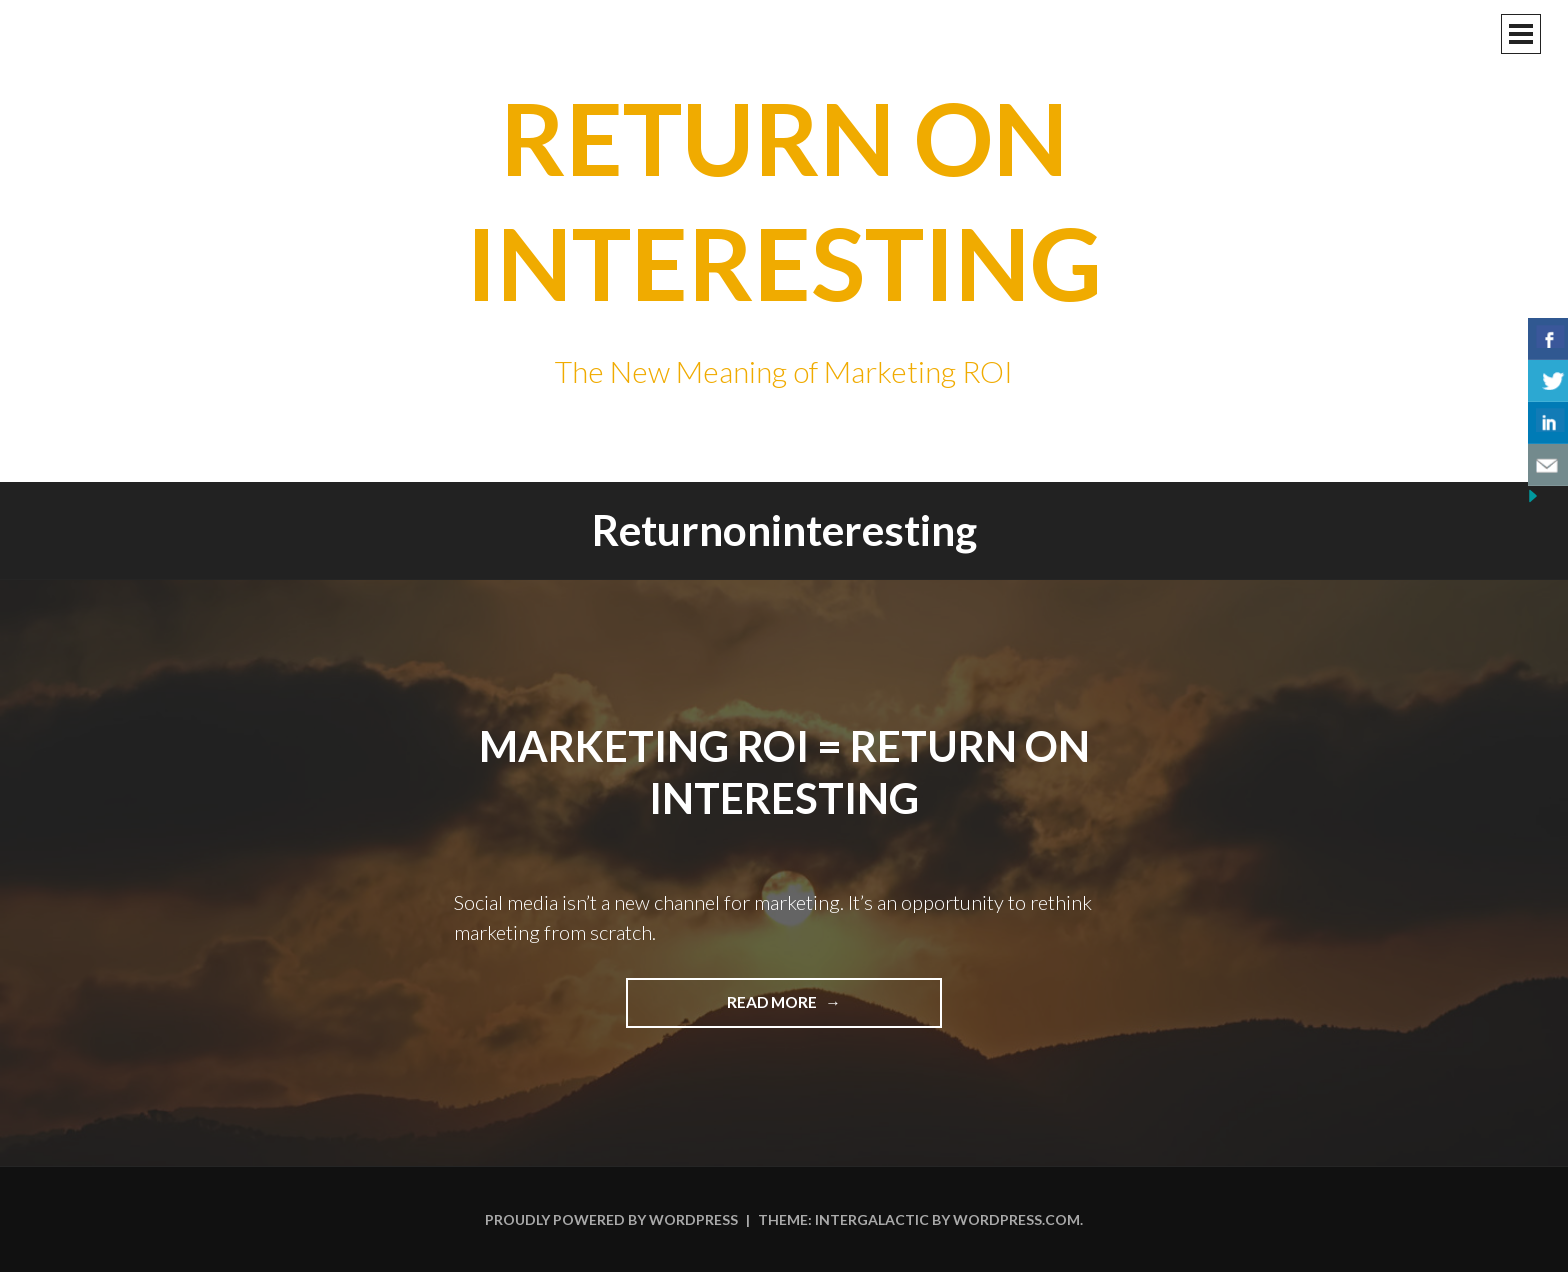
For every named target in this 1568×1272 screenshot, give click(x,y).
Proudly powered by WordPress (611, 1219)
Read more (828, 1009)
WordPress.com (1016, 1219)
